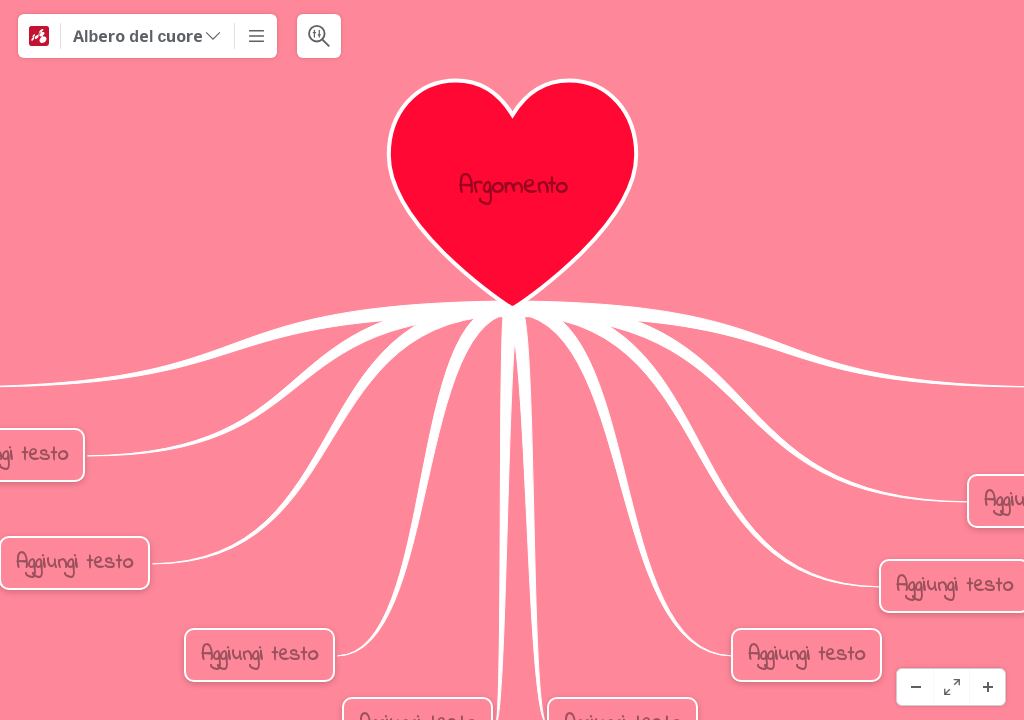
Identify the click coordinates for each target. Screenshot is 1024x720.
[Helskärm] (951, 687)
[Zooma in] (987, 687)
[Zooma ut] (915, 687)
